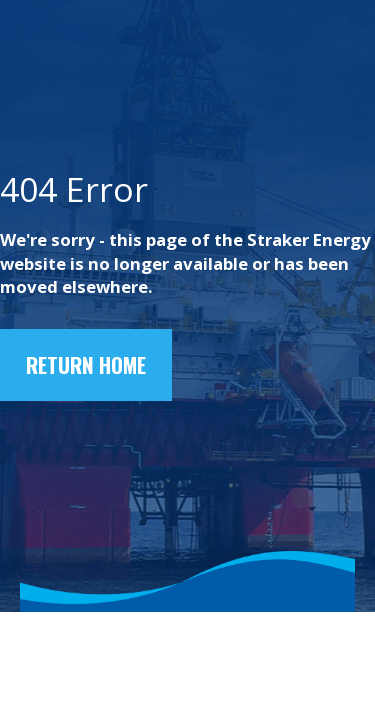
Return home (86, 364)
